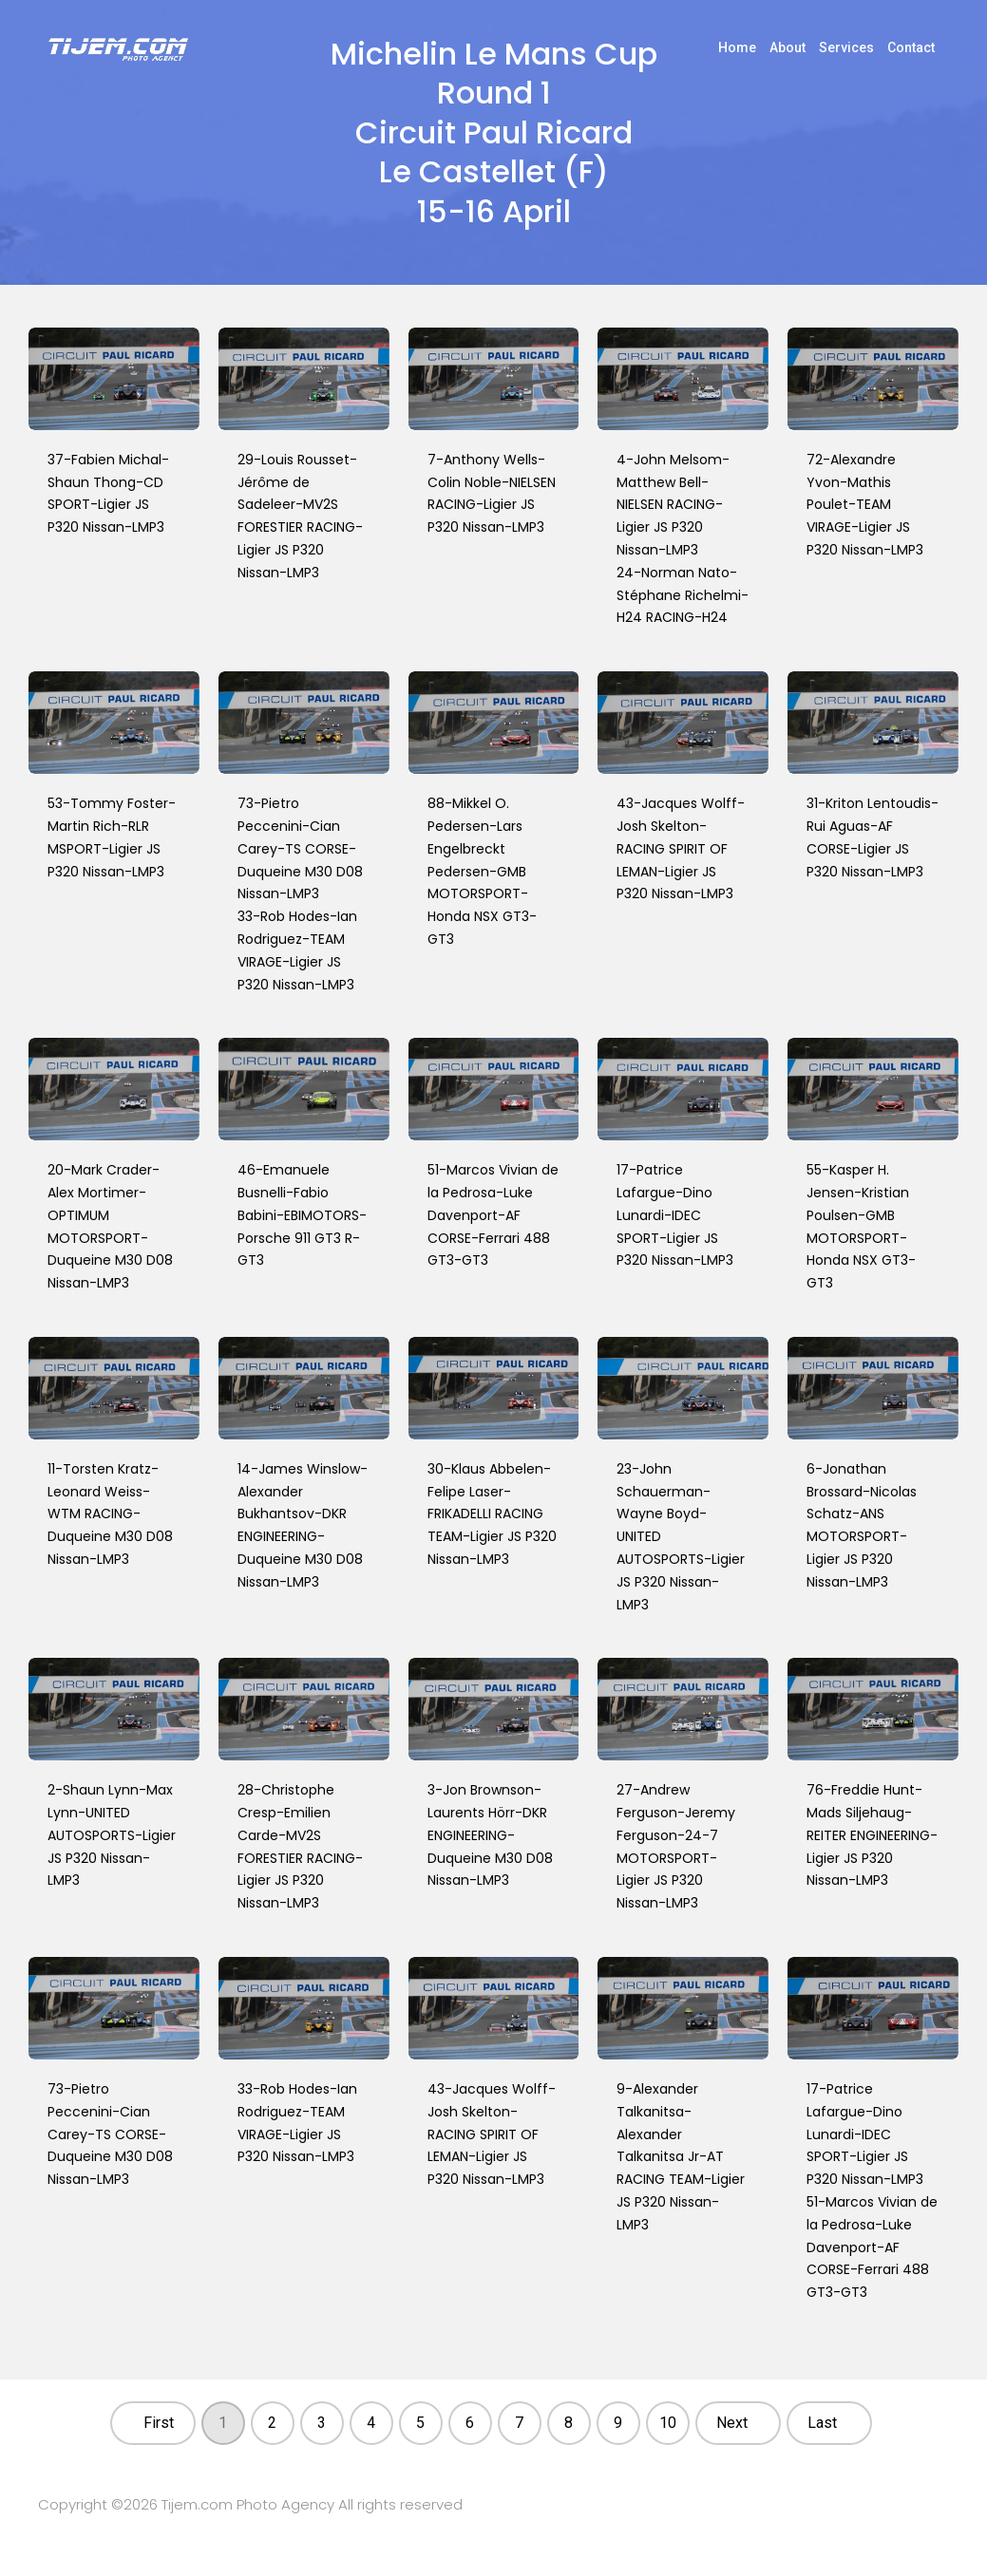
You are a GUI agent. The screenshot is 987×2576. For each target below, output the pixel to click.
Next (732, 2423)
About (787, 47)
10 (667, 2423)
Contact (911, 47)
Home (737, 47)
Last (822, 2423)
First (158, 2423)
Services (846, 47)
